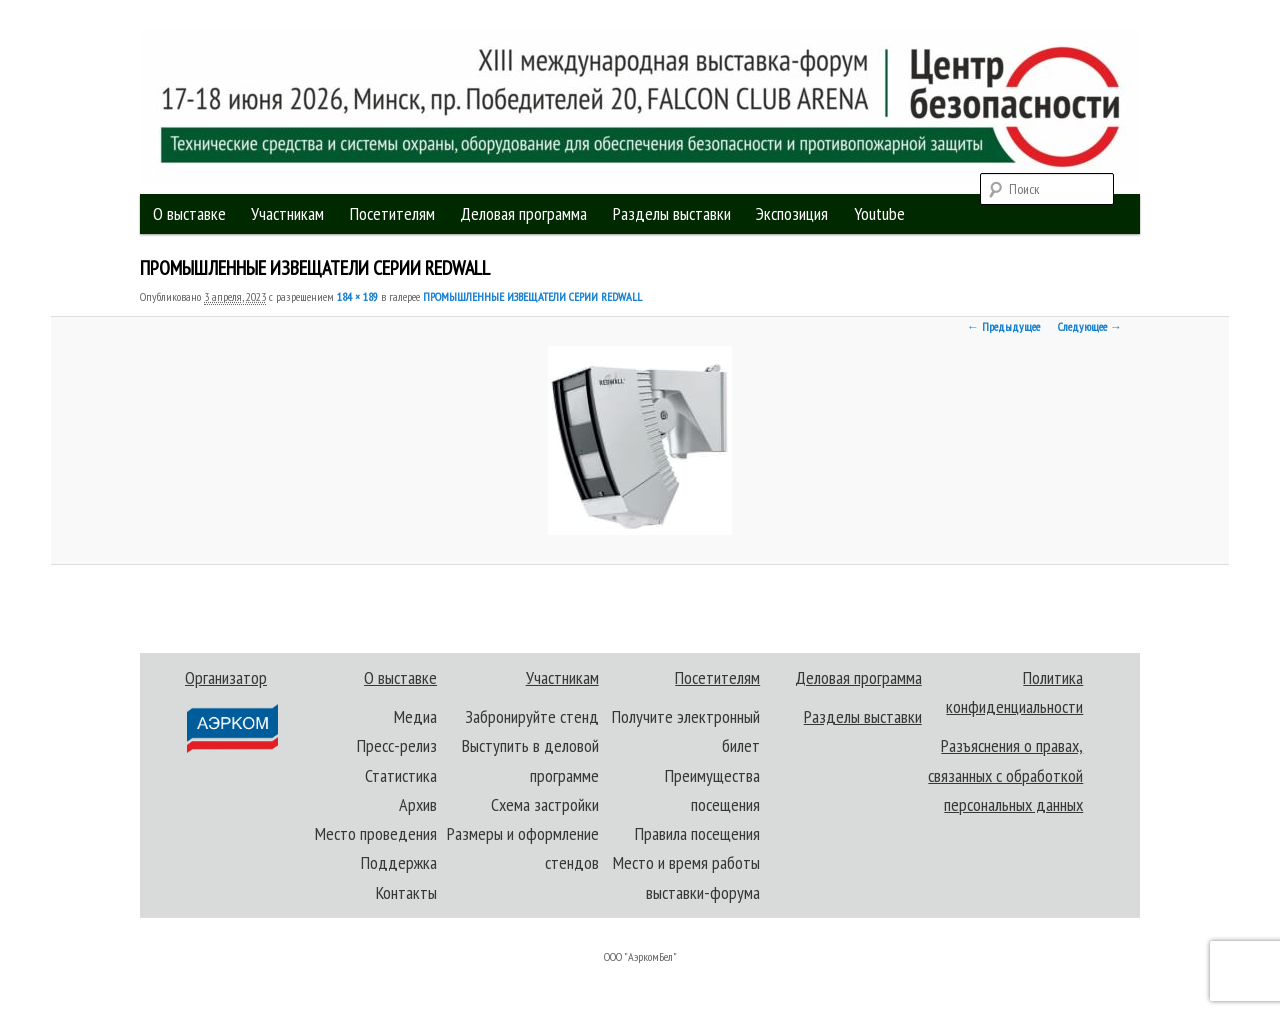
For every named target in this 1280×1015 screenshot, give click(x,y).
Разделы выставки (672, 213)
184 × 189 (357, 296)
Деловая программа (523, 213)
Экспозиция (792, 213)
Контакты (406, 892)
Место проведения (376, 833)
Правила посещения (697, 833)
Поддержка (399, 862)
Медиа (415, 716)
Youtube (879, 213)
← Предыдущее (1003, 326)
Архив (418, 804)
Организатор (230, 710)
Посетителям (392, 213)
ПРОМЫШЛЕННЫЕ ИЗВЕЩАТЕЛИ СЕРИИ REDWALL (532, 296)
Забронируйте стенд (532, 716)
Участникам (287, 213)
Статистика (401, 775)
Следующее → (1090, 326)
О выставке (189, 213)
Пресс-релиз (397, 745)
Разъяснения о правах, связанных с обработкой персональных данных (1005, 775)
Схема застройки (545, 804)
